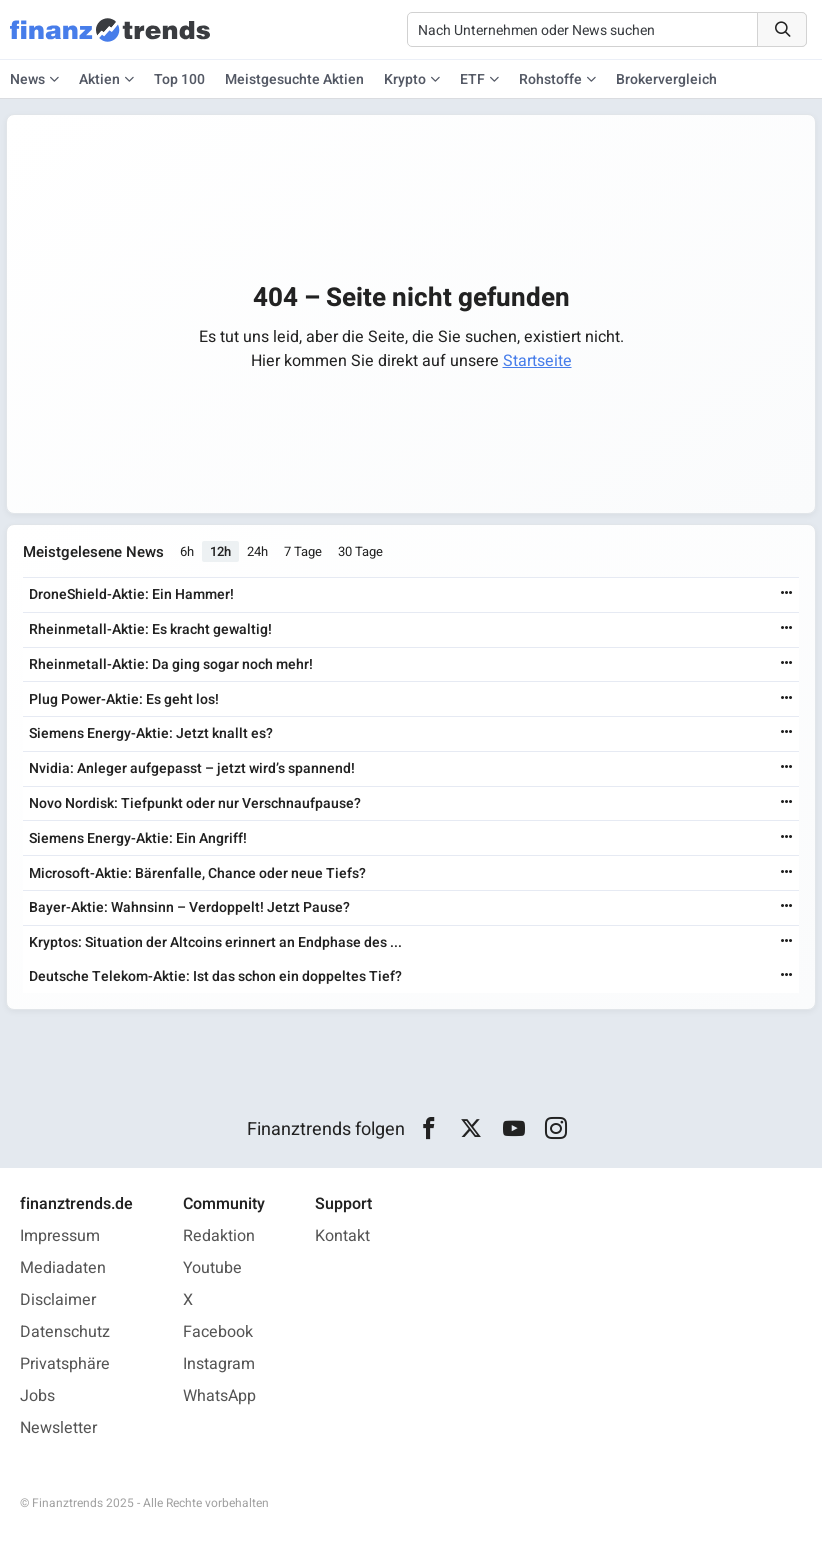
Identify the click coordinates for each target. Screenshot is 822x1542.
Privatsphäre (65, 1364)
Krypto (405, 79)
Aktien (99, 79)
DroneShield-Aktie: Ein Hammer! (131, 594)
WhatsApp (219, 1396)
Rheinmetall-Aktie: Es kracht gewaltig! (150, 629)
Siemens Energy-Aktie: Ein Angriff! (138, 838)
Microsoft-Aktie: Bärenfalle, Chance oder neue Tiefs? (197, 873)
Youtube (212, 1268)
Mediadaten (63, 1268)
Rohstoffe (550, 79)
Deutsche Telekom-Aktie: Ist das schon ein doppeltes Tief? (215, 976)
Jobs (37, 1396)
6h (187, 552)
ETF (472, 79)
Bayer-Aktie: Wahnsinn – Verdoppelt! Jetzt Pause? (189, 907)
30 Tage (360, 552)
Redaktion (219, 1236)
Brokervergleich (666, 79)
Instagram (219, 1364)
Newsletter (58, 1428)
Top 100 (179, 79)
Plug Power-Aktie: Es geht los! (124, 699)
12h (220, 552)
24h (257, 552)
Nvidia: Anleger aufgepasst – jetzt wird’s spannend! (192, 768)
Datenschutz (65, 1332)
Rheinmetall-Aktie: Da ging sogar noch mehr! (171, 664)
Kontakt (342, 1236)
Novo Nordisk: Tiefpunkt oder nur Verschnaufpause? (195, 803)
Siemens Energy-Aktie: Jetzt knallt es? (151, 734)
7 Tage (303, 552)
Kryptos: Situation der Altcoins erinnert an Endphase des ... (215, 942)
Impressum (60, 1236)
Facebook (218, 1332)
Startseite (537, 361)
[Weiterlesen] (787, 594)
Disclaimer (58, 1300)
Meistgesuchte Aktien (294, 79)
